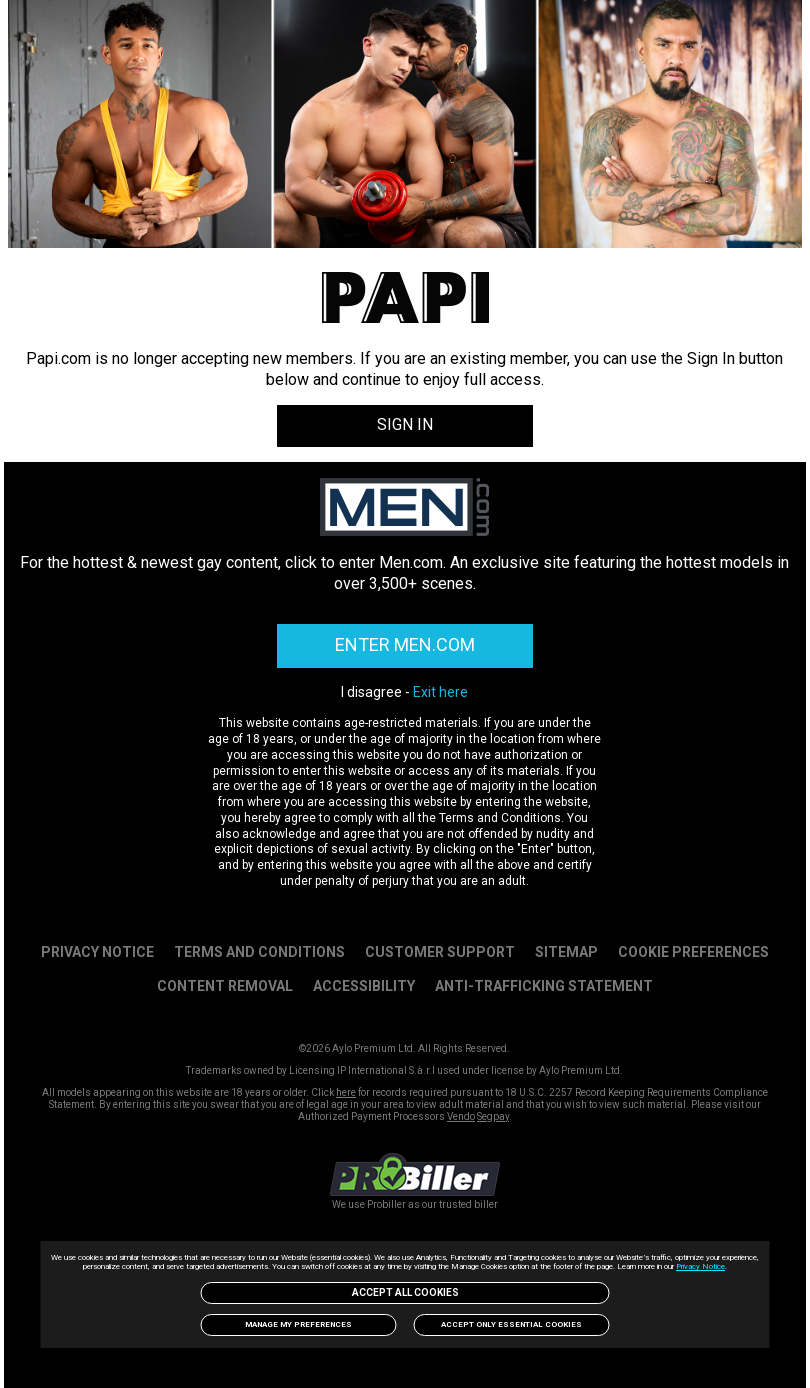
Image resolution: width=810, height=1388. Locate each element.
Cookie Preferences (693, 952)
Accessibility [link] (364, 986)
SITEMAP (566, 952)
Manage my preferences (298, 1324)
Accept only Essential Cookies (511, 1324)
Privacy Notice (700, 1266)
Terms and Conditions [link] (259, 952)
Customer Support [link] (440, 952)
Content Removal (225, 986)
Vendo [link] (461, 1116)
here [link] (346, 1092)
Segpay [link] (493, 1116)
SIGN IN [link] (405, 424)
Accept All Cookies (405, 1292)
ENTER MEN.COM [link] (405, 644)
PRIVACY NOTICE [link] (97, 952)
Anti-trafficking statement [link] (544, 986)
